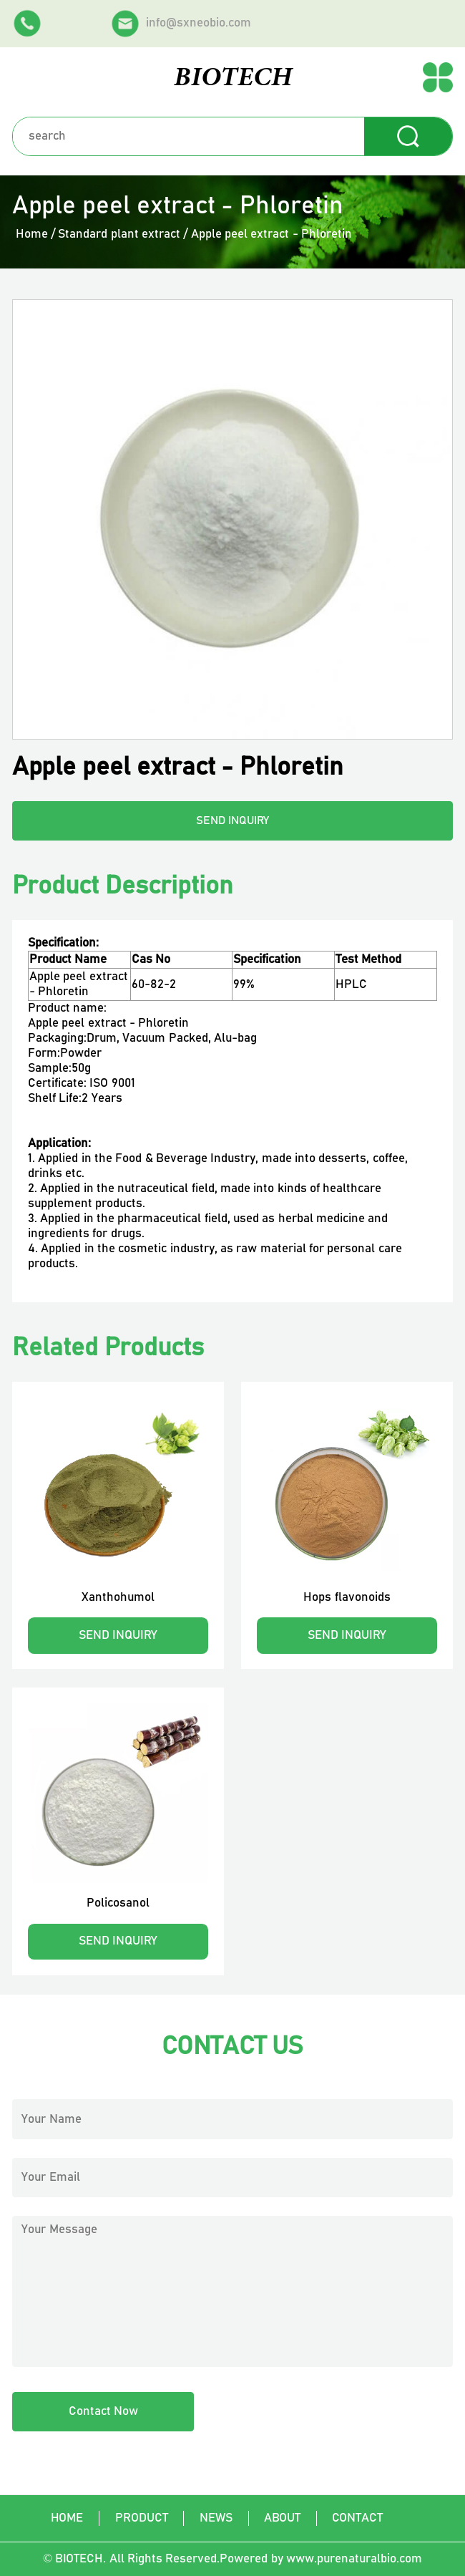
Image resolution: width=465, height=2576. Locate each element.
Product (141, 2518)
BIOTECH (233, 77)
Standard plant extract (119, 234)
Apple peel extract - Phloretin (271, 234)
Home (32, 234)
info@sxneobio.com (180, 24)
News (216, 2518)
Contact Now (103, 2411)
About (282, 2518)
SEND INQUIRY (233, 820)
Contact (357, 2518)
